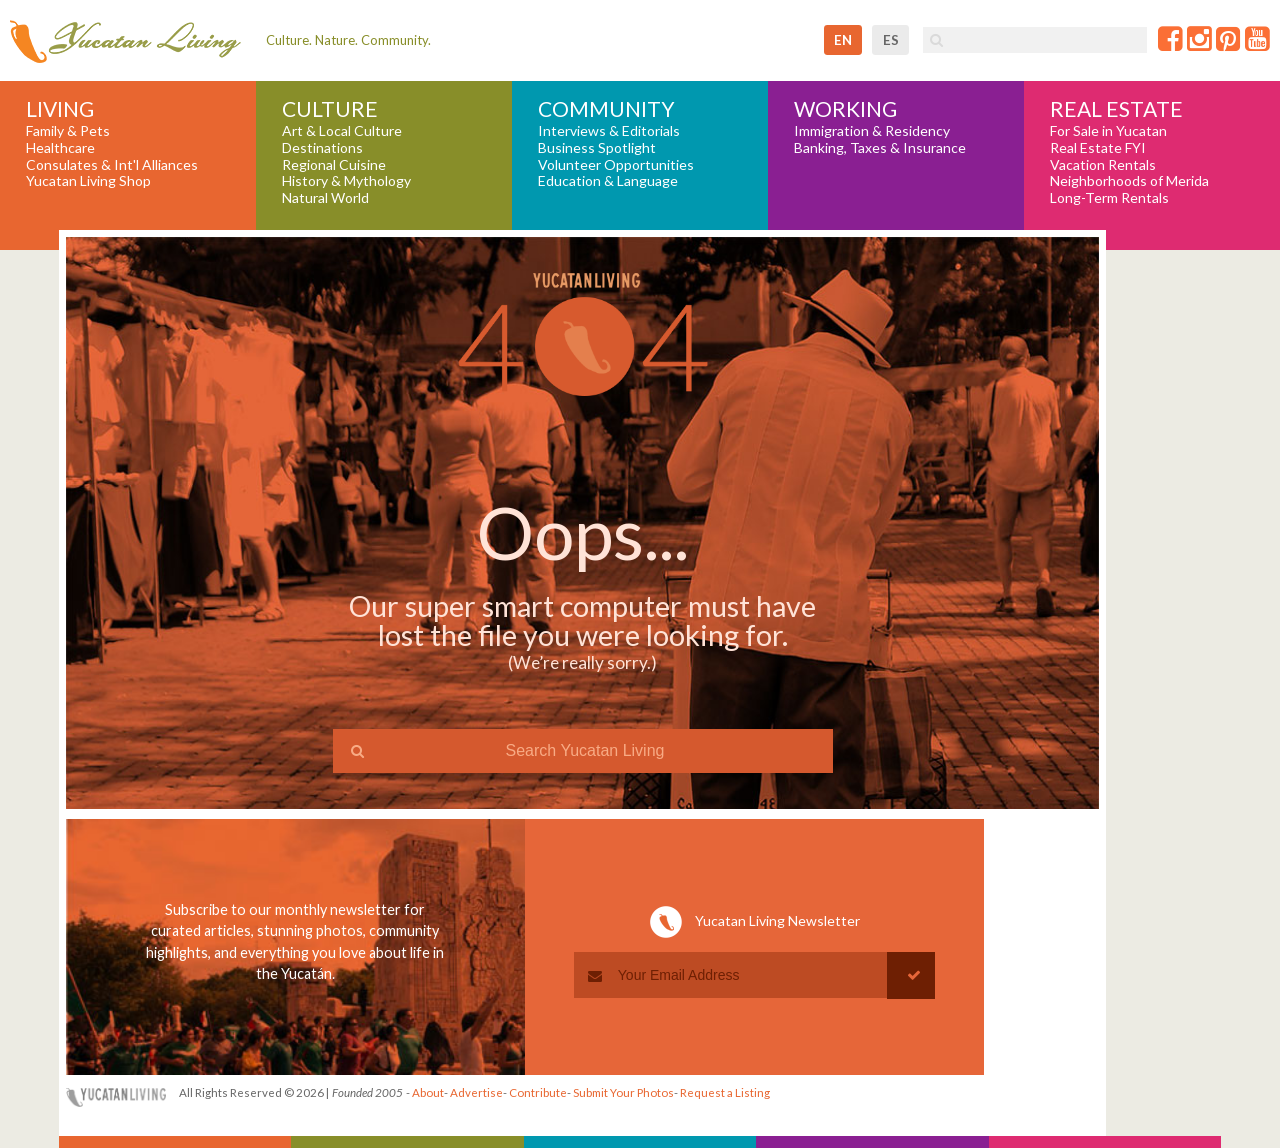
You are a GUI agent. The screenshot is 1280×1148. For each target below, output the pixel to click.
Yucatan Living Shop (88, 181)
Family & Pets (68, 131)
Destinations (322, 148)
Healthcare (60, 148)
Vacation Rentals (1103, 165)
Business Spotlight (597, 148)
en (843, 40)
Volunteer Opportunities (616, 165)
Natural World (325, 198)
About (428, 1092)
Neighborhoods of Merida (1129, 181)
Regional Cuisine (334, 165)
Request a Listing (725, 1092)
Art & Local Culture (342, 131)
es (891, 40)
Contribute (538, 1092)
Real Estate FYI (1098, 148)
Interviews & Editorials (609, 131)
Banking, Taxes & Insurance (880, 148)
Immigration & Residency (872, 131)
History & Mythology (346, 181)
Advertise (476, 1092)
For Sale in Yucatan (1108, 131)
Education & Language (608, 181)
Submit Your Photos (623, 1092)
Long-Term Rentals (1109, 198)
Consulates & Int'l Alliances (112, 165)
